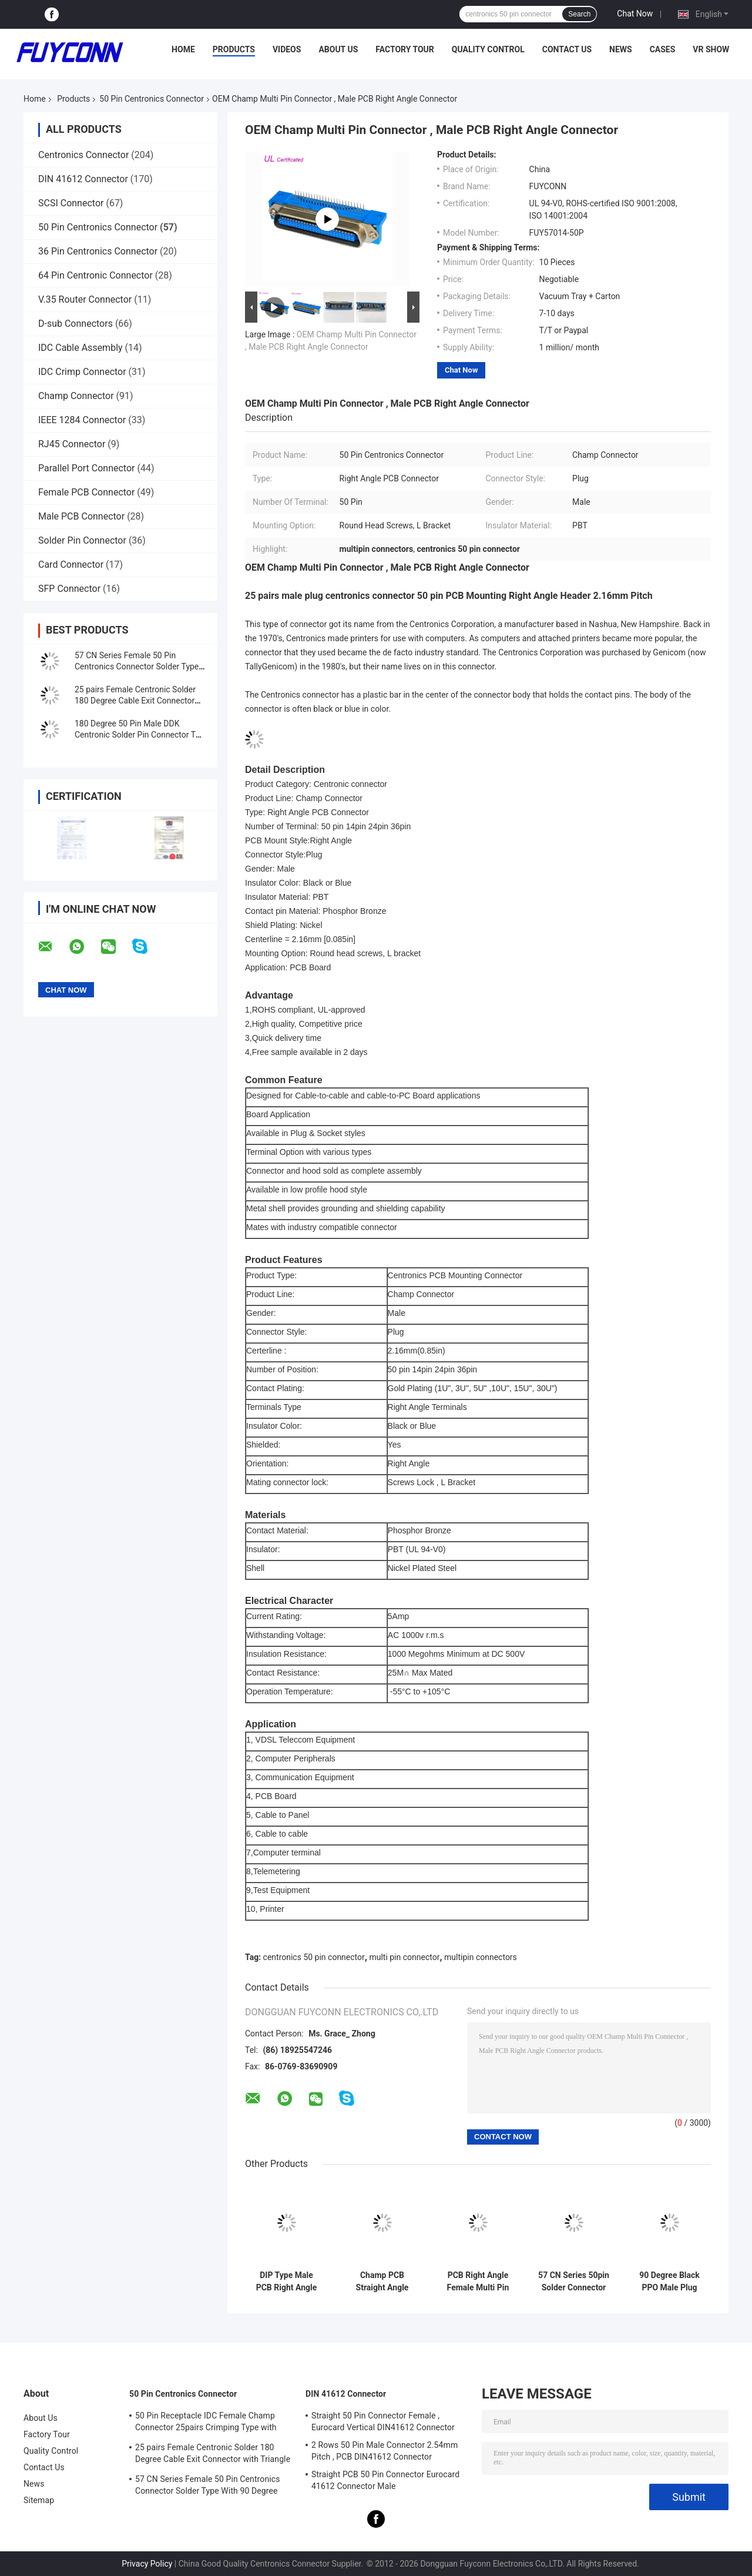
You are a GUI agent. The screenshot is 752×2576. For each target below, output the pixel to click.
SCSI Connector (70, 203)
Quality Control (488, 49)
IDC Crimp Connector (82, 371)
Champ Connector (76, 395)
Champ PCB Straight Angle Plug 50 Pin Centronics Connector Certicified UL (382, 2281)
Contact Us (567, 49)
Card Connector (70, 564)
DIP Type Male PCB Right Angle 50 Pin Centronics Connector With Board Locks (287, 2281)
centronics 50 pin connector (314, 1957)
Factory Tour (404, 49)
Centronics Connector (83, 154)
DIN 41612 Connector (83, 179)
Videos (287, 49)
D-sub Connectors (75, 323)
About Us (338, 49)
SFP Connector (69, 588)
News (620, 49)
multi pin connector (404, 1957)
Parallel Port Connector (86, 468)
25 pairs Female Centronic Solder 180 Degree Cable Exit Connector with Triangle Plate (135, 700)
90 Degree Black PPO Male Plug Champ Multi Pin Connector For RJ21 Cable (669, 2281)
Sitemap (39, 2500)
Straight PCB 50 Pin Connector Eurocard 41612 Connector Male (385, 2480)
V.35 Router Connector (85, 299)
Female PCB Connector (86, 492)
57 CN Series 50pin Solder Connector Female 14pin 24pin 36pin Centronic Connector (573, 2281)
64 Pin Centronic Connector (95, 275)
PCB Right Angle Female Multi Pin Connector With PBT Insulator (478, 2281)
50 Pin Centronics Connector (151, 98)
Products (234, 49)
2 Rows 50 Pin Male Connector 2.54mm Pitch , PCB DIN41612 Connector (384, 2450)
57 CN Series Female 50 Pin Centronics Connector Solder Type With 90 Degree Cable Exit (137, 666)
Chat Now (635, 13)
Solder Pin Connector (82, 540)
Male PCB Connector (81, 516)
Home (183, 49)
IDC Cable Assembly (80, 347)
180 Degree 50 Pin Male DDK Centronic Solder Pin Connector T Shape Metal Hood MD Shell (135, 735)
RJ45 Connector (71, 444)
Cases (663, 49)
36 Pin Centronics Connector (97, 251)
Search (579, 14)
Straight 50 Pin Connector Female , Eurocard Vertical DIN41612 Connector (383, 2421)
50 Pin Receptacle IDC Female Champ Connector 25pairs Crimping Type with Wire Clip (206, 2423)
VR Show (711, 49)
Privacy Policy (147, 2563)
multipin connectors (480, 1957)
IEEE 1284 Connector (82, 420)
